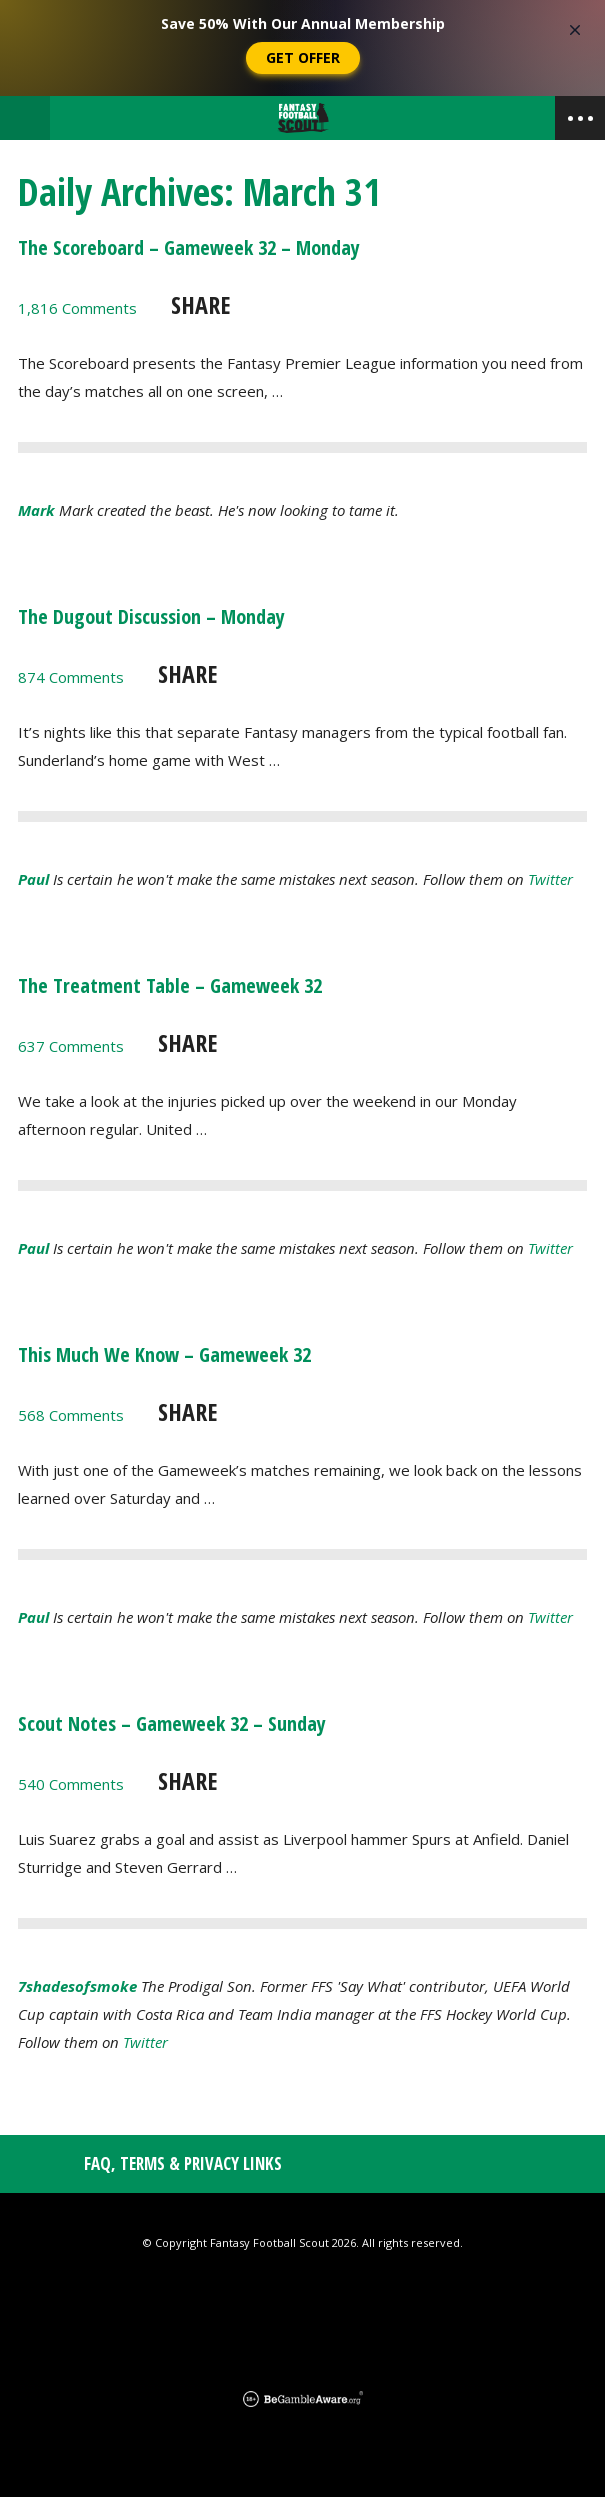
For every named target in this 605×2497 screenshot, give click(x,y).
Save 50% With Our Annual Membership (303, 23)
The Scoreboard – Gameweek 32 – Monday (189, 247)
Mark (36, 510)
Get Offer (303, 57)
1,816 (77, 308)
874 (71, 677)
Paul (33, 879)
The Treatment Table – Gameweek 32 (170, 985)
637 (71, 1046)
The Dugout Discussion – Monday (151, 616)
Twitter (550, 879)
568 (71, 1415)
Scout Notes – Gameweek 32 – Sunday (172, 1723)
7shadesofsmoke (77, 1986)
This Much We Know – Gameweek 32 (164, 1354)
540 (71, 1784)
